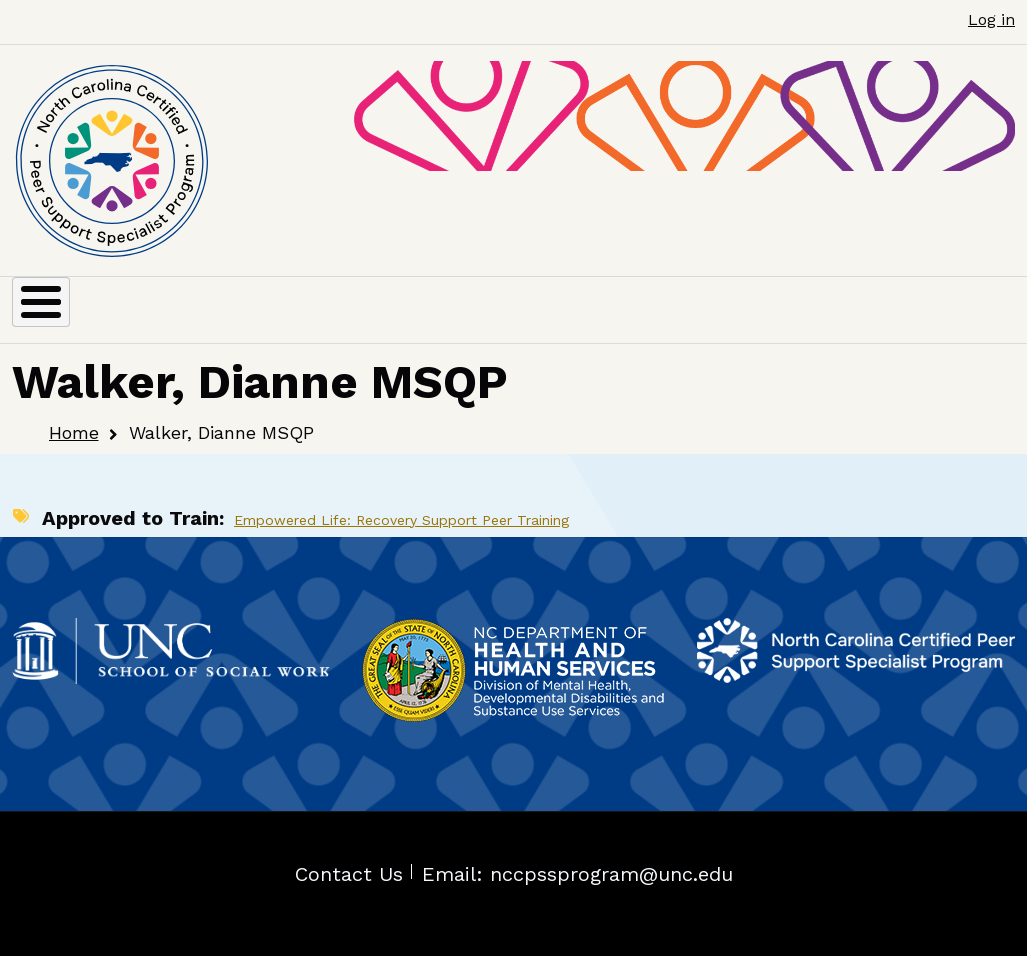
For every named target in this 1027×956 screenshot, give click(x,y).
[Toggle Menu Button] (41, 302)
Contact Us (349, 874)
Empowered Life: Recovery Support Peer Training (401, 520)
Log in (991, 19)
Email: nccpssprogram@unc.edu (577, 874)
